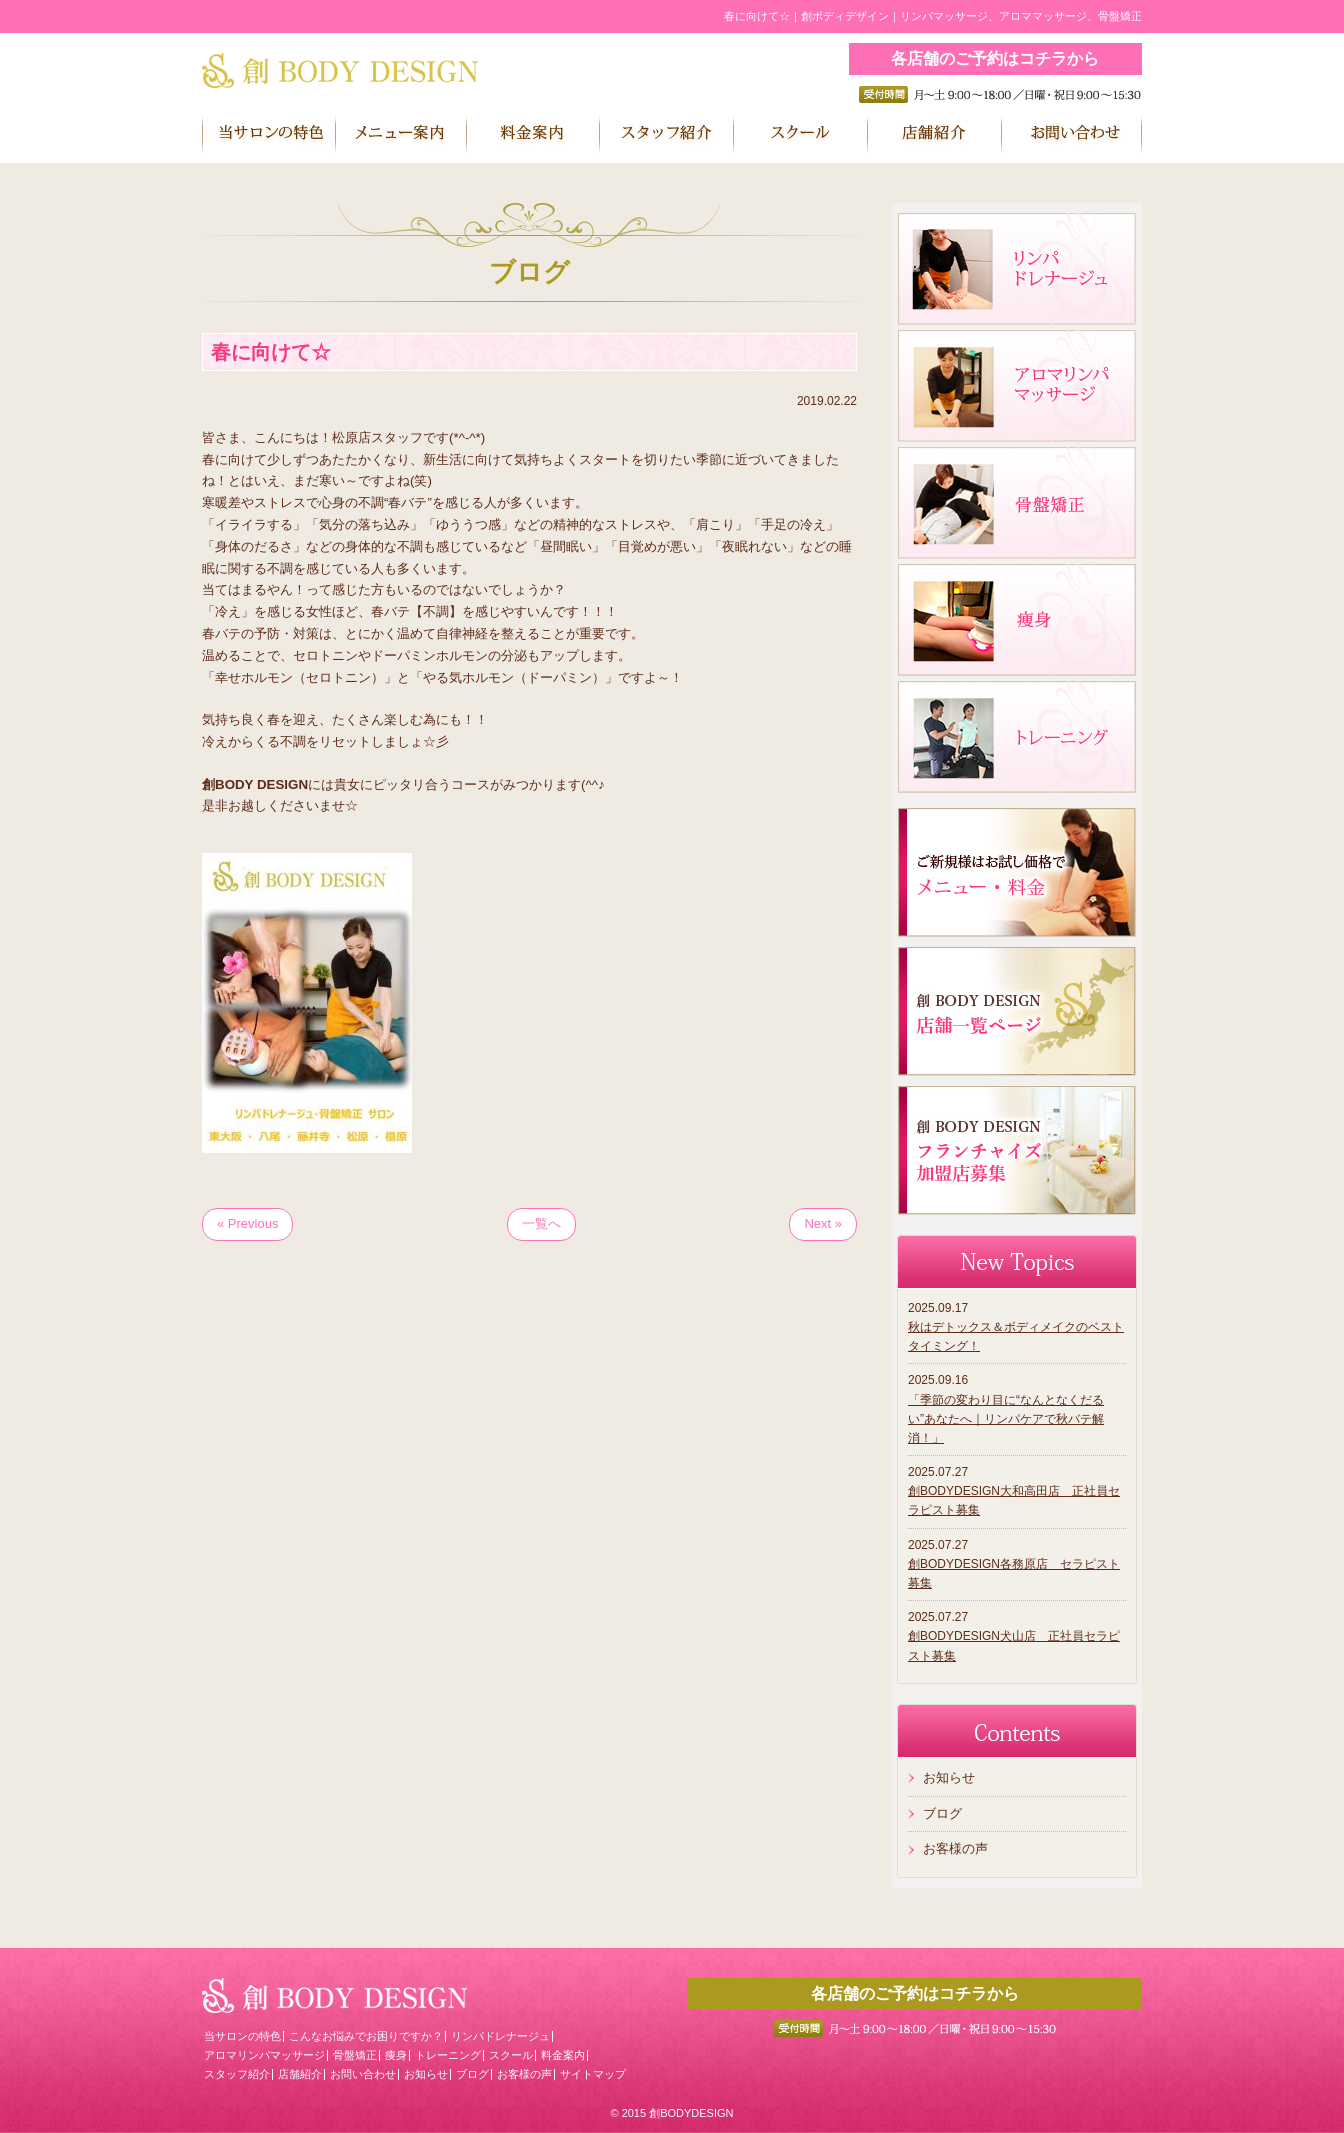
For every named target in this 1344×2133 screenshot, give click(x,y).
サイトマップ (593, 2074)
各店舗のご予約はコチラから (995, 58)
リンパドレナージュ (500, 2036)
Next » (823, 1223)
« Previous (247, 1223)
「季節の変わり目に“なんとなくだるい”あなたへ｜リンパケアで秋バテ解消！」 (1006, 1419)
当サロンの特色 (242, 2036)
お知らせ (949, 1777)
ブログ (942, 1813)
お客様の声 (955, 1848)
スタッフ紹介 (237, 2074)
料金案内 (563, 2055)
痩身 (396, 2055)
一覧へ (541, 1223)
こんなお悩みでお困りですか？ (366, 2036)
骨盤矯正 (355, 2055)
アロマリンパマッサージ (264, 2055)
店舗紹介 (300, 2074)
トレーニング (448, 2055)
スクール (511, 2055)
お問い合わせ (363, 2074)
